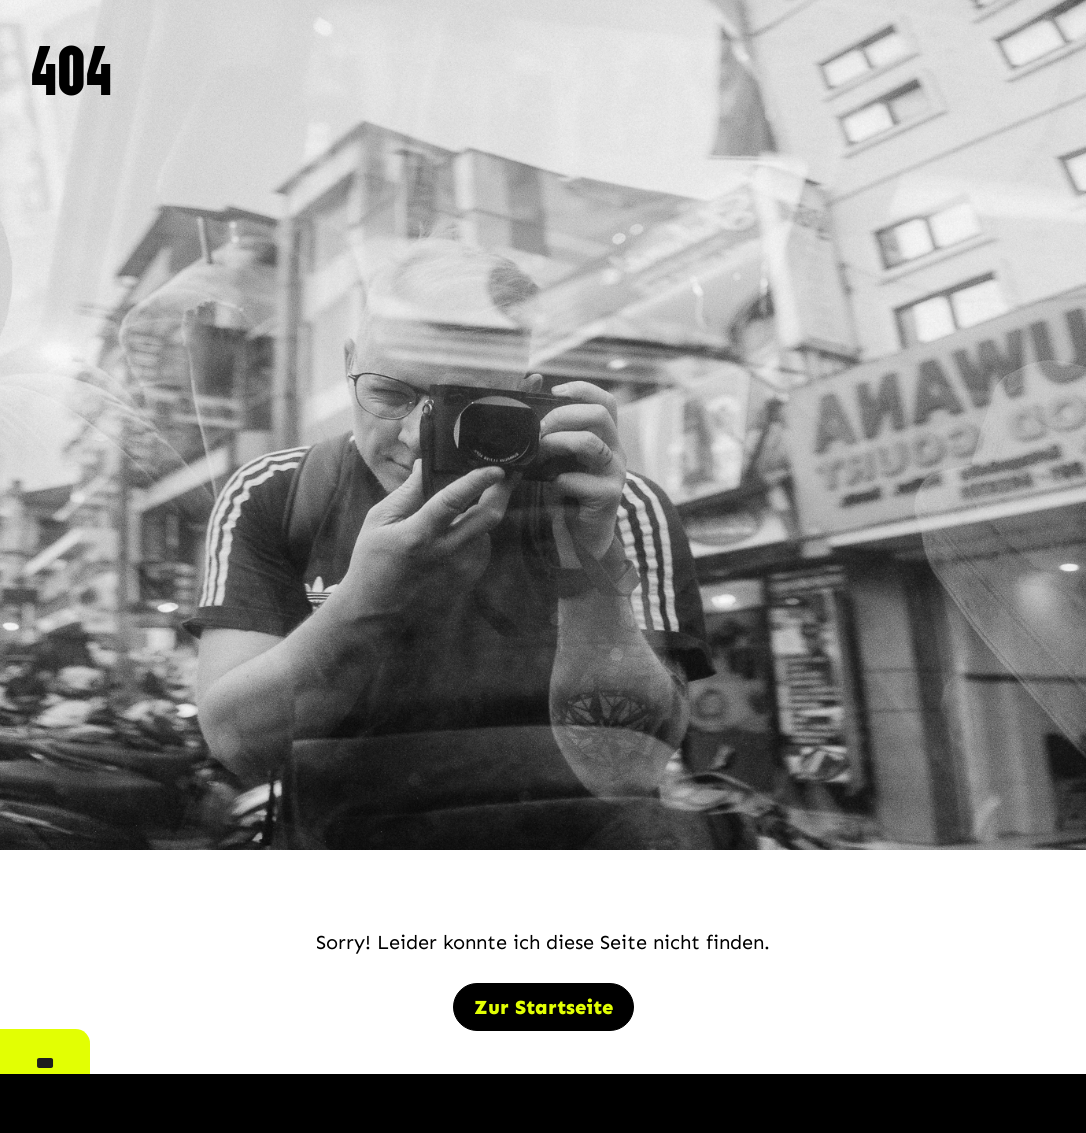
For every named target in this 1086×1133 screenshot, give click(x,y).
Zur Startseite (543, 1007)
